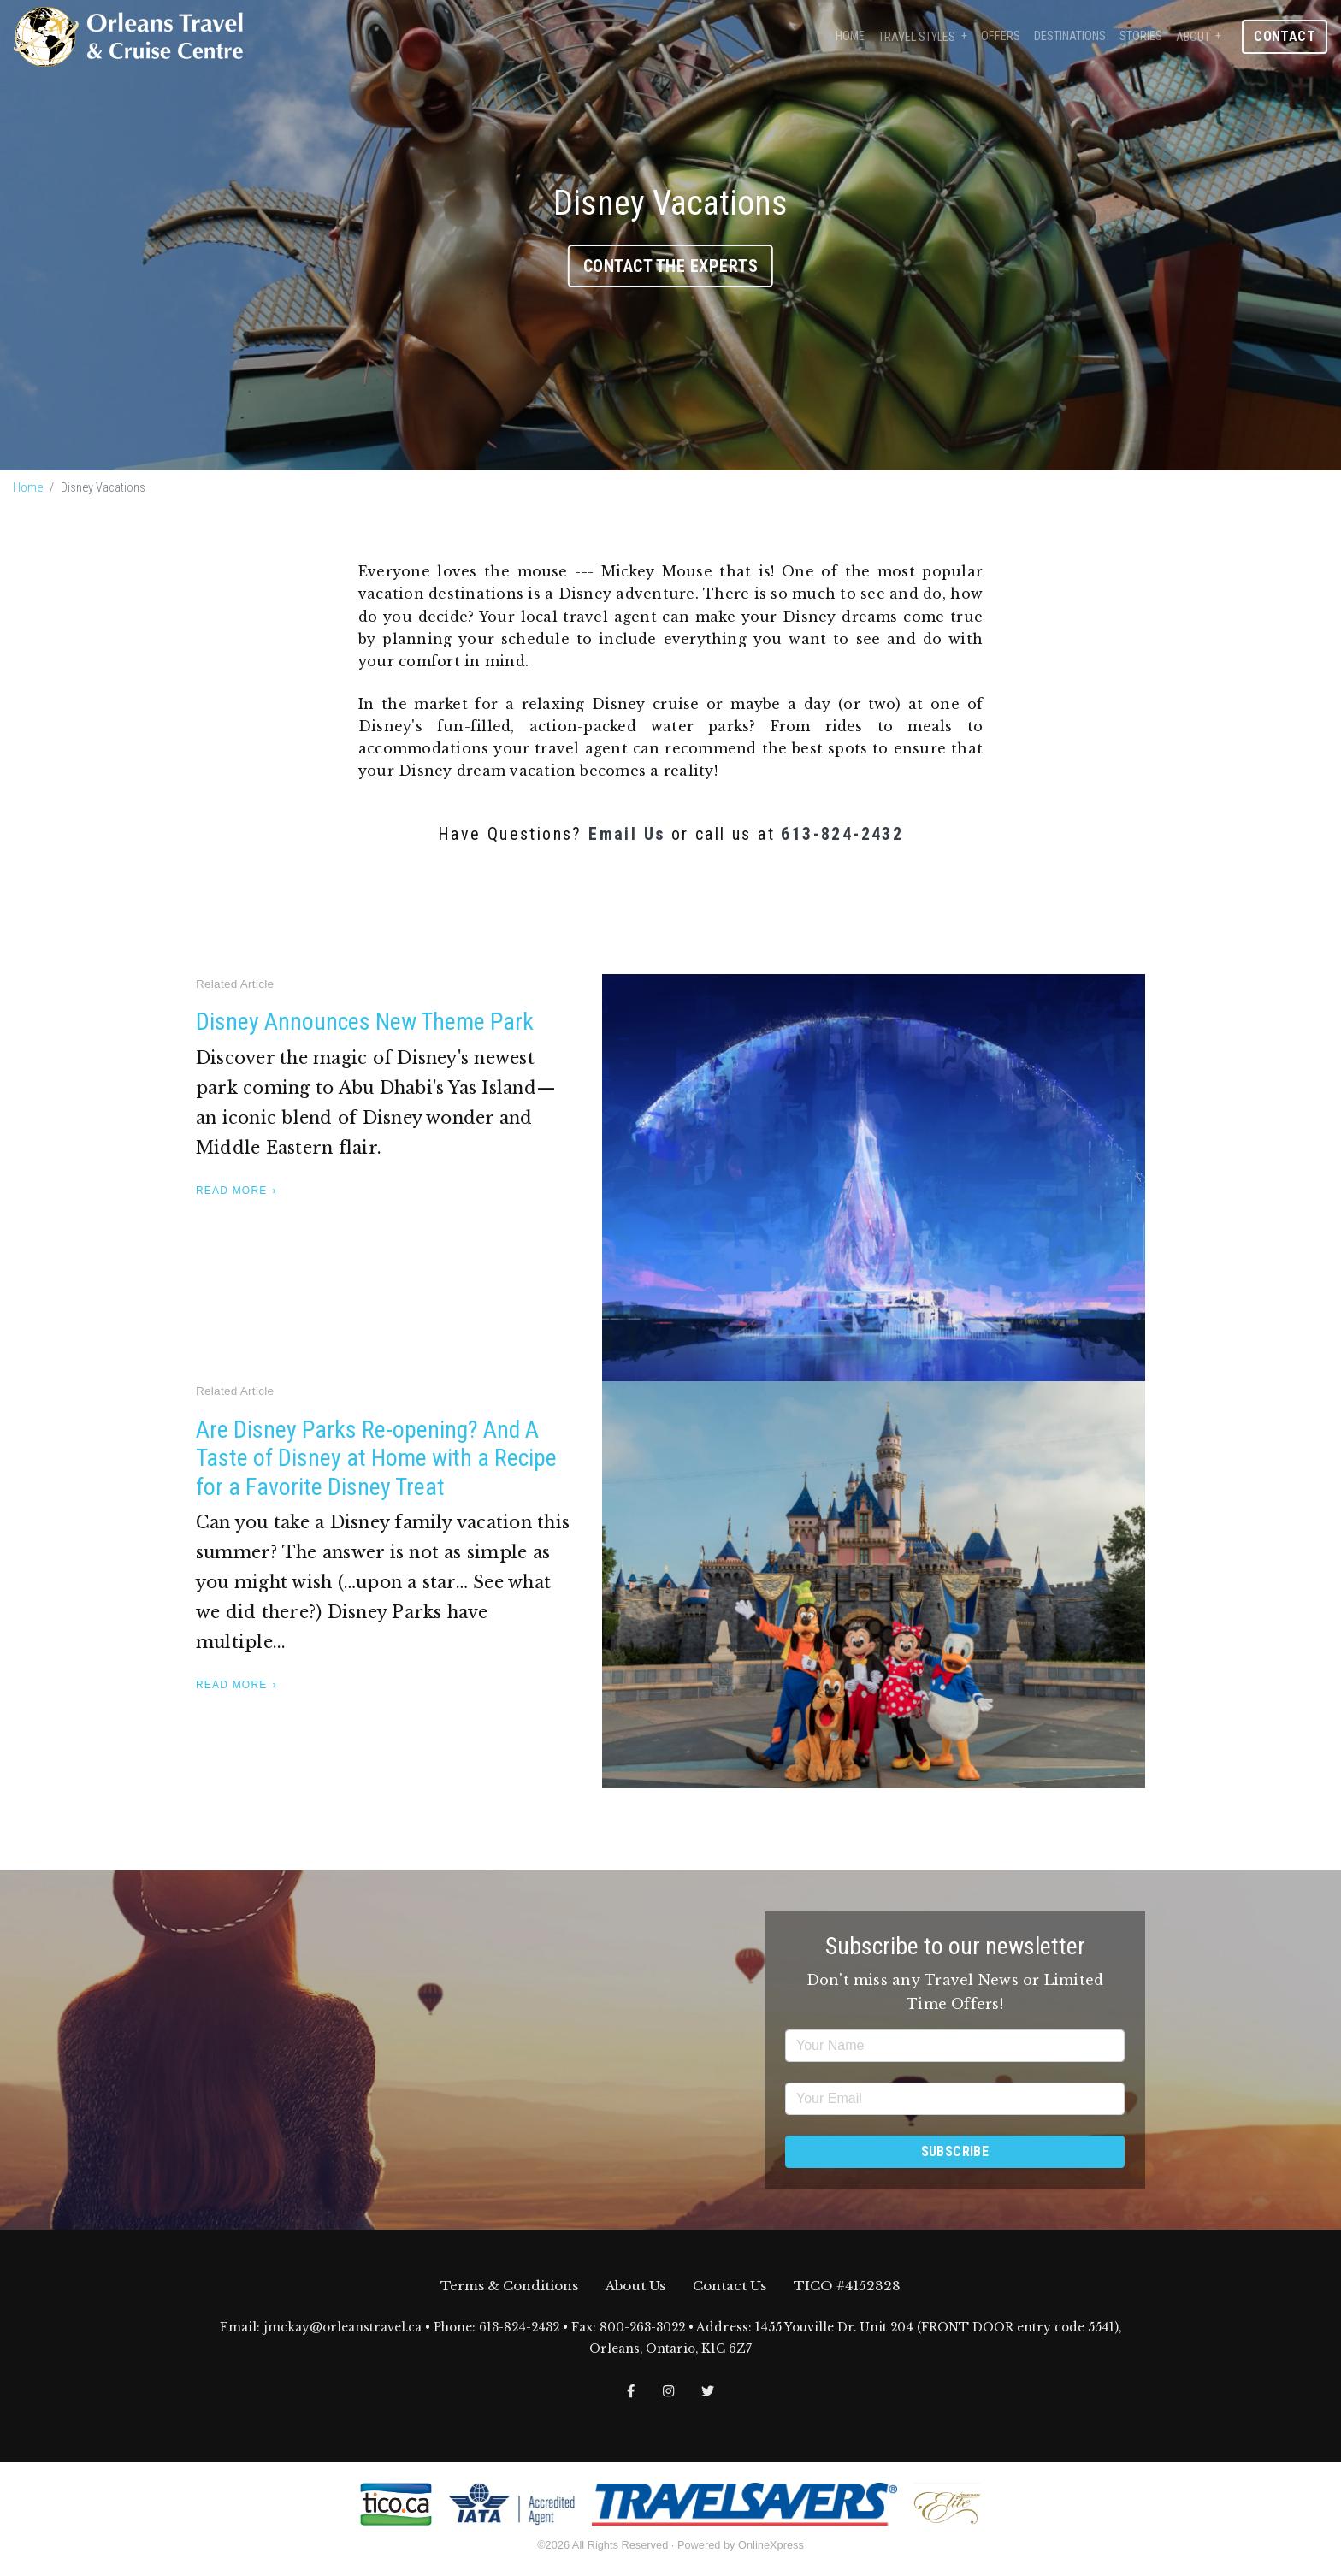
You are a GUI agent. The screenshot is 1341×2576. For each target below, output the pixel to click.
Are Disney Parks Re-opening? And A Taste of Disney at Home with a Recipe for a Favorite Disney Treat (376, 1458)
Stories (1140, 36)
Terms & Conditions (509, 2286)
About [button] (1193, 37)
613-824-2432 (842, 834)
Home (850, 36)
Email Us (626, 834)
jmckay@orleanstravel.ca (342, 2327)
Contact (1284, 36)
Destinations (1070, 36)
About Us (635, 2286)
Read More (231, 1190)
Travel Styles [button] (916, 37)
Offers (1000, 36)
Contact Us (729, 2286)
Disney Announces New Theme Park (365, 1021)
